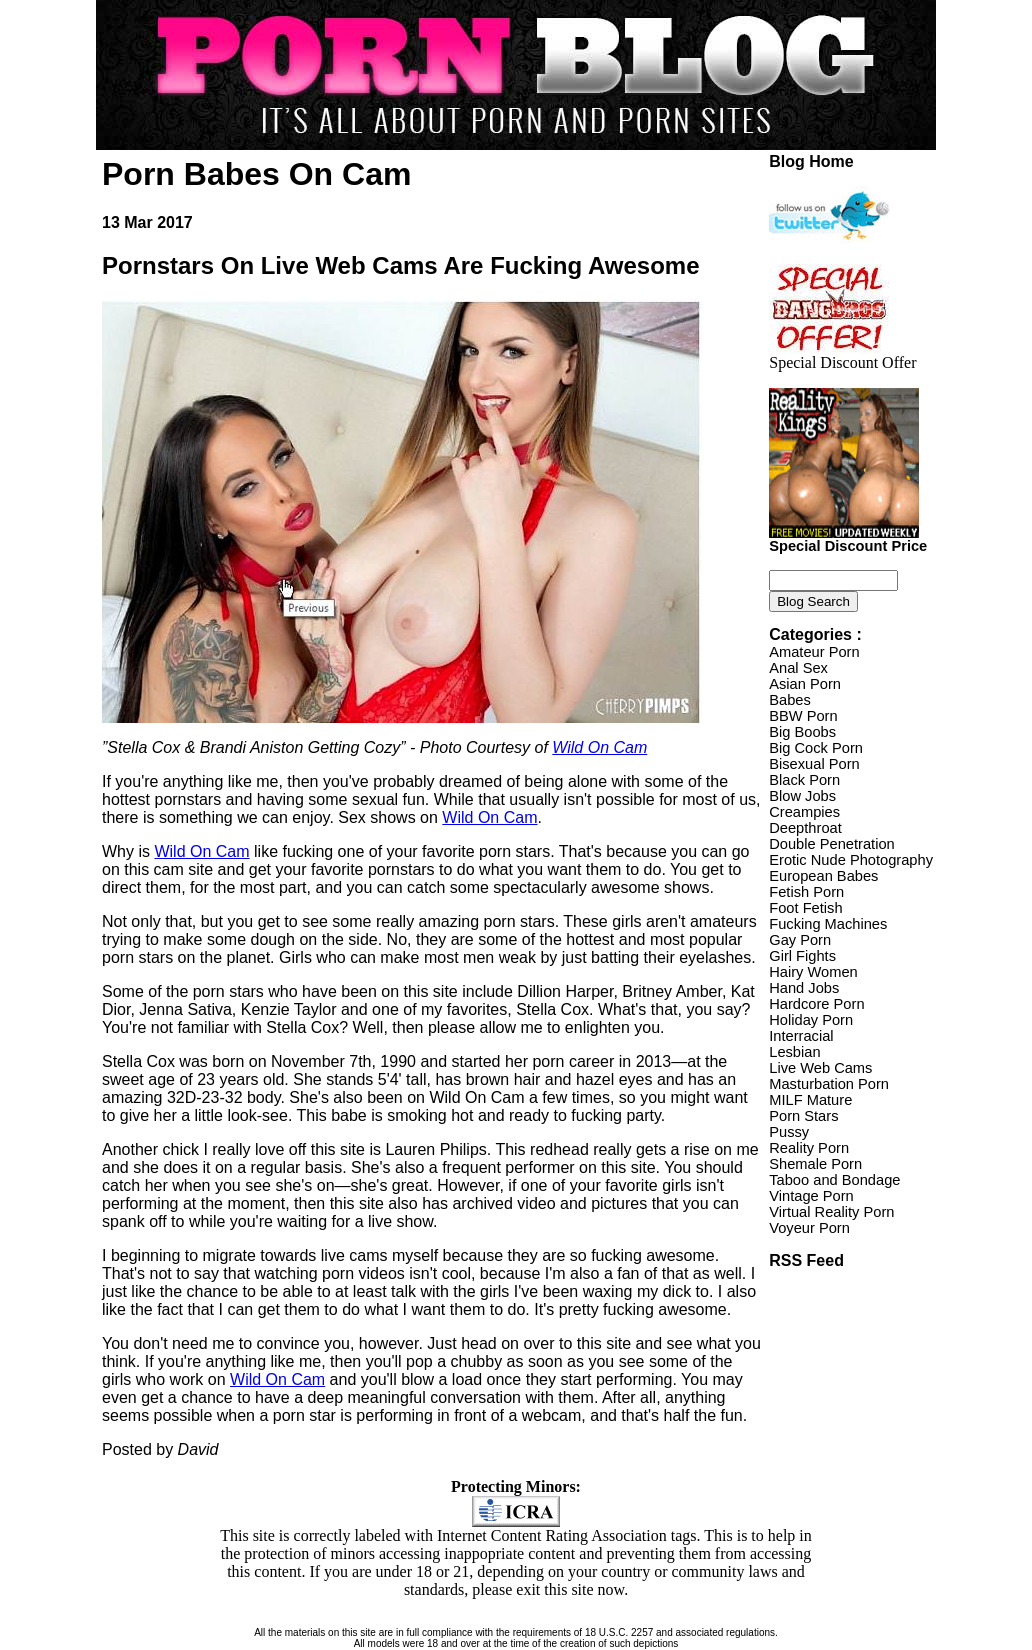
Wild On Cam (599, 747)
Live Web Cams (820, 1068)
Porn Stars (803, 1116)
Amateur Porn (814, 652)
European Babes (823, 876)
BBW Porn (803, 716)
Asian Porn (805, 684)
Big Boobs (802, 732)
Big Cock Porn (816, 748)
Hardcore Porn (816, 1004)
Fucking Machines (828, 924)
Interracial (801, 1036)
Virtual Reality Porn (831, 1212)
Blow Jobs (802, 796)
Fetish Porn (806, 892)
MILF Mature (810, 1100)
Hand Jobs (804, 988)
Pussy (789, 1132)
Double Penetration (831, 844)
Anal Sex (798, 668)
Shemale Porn (815, 1164)
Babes (790, 700)
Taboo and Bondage (834, 1180)
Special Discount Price (848, 539)
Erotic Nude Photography (851, 860)
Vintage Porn (811, 1196)
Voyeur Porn (809, 1228)
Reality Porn (809, 1148)
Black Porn (804, 780)
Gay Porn (800, 940)
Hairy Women (813, 972)
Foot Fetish (805, 908)
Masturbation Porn (829, 1084)
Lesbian (794, 1052)
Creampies (804, 812)
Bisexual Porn (814, 764)
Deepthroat (805, 828)
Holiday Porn (811, 1020)
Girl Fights (802, 956)
